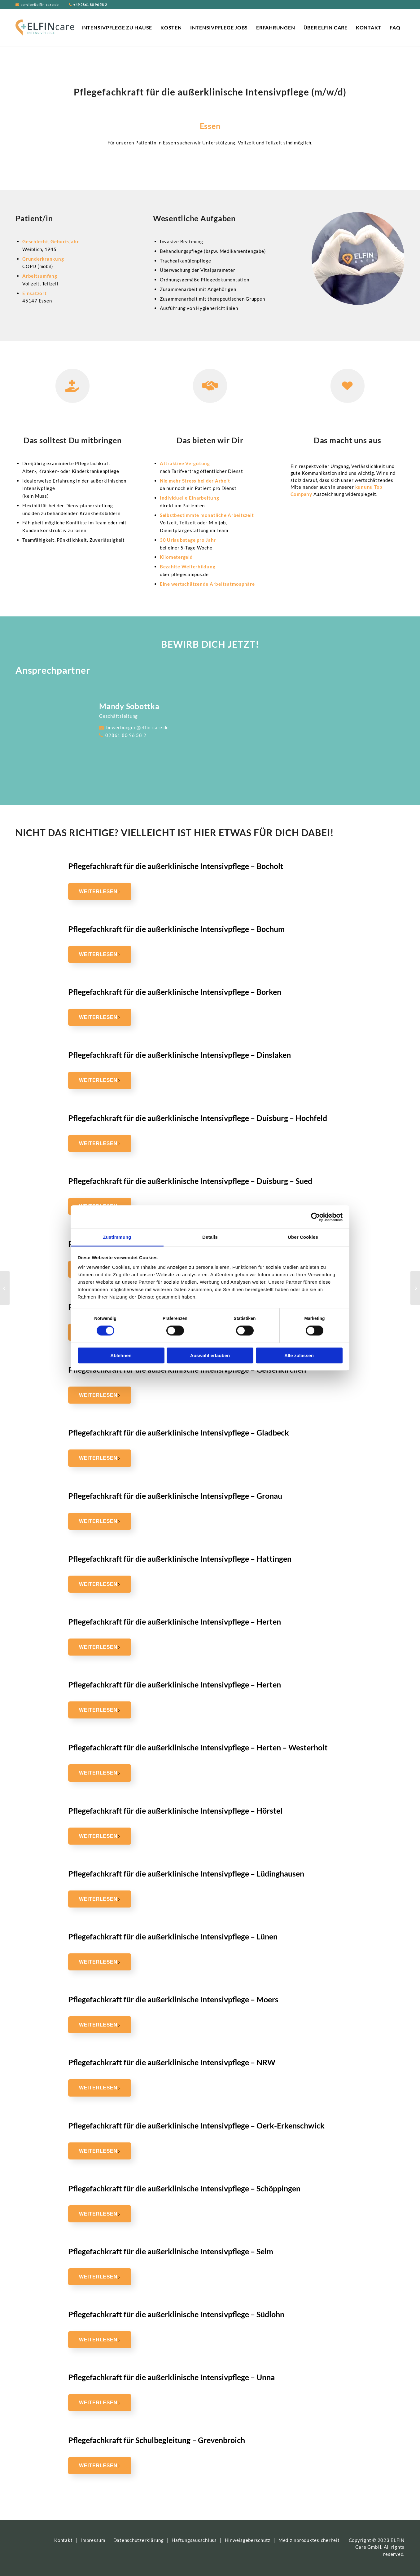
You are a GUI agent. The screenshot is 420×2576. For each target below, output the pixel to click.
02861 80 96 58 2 (125, 735)
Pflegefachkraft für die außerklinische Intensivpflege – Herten (174, 1621)
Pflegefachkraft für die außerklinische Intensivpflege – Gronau (175, 1495)
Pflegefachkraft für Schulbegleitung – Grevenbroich (156, 2440)
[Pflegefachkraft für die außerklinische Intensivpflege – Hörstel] (5, 1288)
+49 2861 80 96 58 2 (90, 5)
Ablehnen (120, 1355)
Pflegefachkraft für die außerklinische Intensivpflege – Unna (171, 2377)
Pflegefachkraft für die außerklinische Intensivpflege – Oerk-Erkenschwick (196, 2125)
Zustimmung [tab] (117, 1237)
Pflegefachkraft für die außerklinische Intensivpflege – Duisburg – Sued (190, 1180)
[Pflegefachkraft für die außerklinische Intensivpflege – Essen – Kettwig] (415, 1288)
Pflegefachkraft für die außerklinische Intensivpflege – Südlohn (176, 2314)
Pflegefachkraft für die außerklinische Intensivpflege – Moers (173, 1999)
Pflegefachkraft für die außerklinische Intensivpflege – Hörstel (175, 1810)
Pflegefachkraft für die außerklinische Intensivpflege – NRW (171, 2062)
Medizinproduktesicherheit (309, 2540)
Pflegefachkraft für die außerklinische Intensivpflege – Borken (174, 991)
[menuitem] (116, 27)
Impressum (93, 2540)
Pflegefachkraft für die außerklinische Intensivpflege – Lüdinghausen (186, 1873)
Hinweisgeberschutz (248, 2540)
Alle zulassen (299, 1355)
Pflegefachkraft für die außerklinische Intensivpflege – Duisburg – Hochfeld (197, 1118)
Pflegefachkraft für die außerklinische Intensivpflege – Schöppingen (184, 2188)
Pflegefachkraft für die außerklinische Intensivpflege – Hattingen (179, 1558)
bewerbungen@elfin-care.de (137, 727)
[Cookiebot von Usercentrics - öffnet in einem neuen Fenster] (315, 1217)
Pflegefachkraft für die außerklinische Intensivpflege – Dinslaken (179, 1054)
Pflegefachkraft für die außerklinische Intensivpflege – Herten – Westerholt (198, 1747)
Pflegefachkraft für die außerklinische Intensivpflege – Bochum (176, 928)
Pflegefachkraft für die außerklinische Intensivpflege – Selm (170, 2251)
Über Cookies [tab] (303, 1237)
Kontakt (63, 2540)
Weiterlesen (99, 891)
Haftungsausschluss (194, 2540)
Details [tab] (210, 1237)
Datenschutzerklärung (138, 2540)
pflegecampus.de (190, 574)
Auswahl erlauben (210, 1355)
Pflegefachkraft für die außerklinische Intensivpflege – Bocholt (175, 866)
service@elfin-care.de (40, 5)
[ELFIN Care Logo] (44, 27)
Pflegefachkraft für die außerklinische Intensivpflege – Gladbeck (178, 1432)
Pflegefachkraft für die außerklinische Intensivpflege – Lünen (173, 1936)
